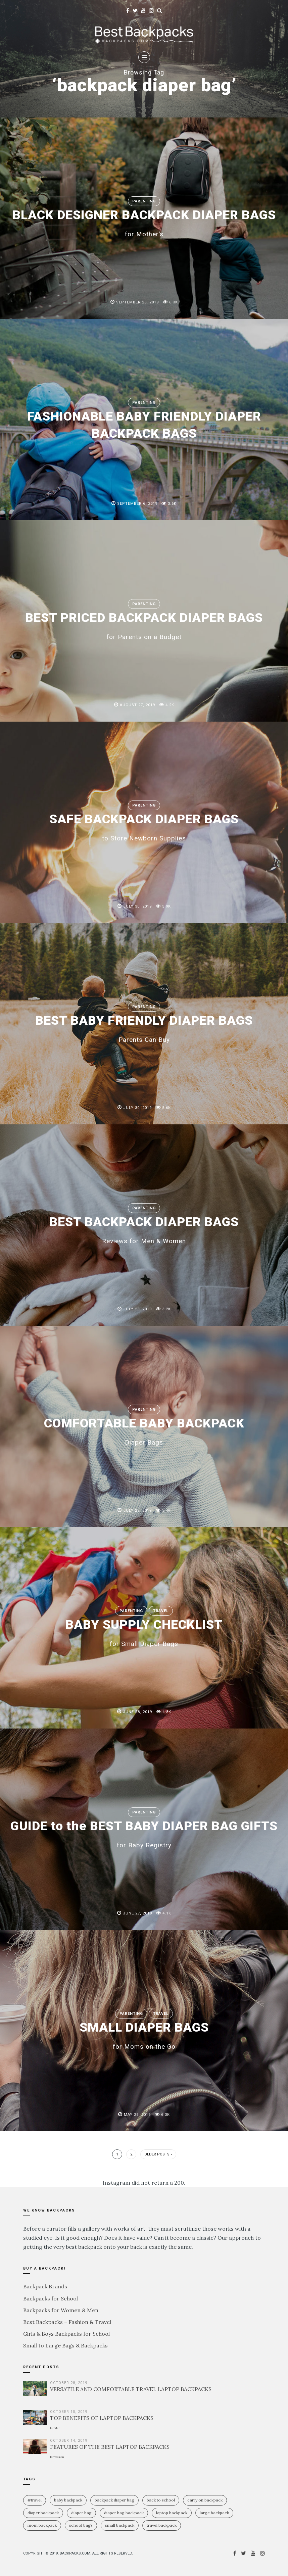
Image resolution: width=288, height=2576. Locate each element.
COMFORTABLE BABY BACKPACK (144, 1430)
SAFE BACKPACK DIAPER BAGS (144, 826)
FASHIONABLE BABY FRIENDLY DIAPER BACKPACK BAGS (144, 424)
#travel (35, 2499)
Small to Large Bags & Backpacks (65, 2345)
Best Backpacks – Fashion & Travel (67, 2322)
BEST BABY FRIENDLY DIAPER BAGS (144, 1027)
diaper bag (81, 2512)
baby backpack (68, 2499)
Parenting (144, 193)
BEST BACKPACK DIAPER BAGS (144, 1229)
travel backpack (162, 2525)
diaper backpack (43, 2512)
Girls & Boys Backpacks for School (66, 2333)
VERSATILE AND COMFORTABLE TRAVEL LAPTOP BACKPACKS (130, 2389)
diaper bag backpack (124, 2512)
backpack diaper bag (114, 2499)
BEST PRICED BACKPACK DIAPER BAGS (144, 624)
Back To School (161, 2499)
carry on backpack (205, 2499)
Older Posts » (158, 2154)
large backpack (214, 2512)
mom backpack (42, 2525)
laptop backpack (171, 2512)
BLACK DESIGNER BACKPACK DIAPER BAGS (144, 222)
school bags (81, 2525)
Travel (161, 1611)
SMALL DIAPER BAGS (144, 2034)
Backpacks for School (50, 2298)
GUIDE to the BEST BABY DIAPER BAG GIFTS (144, 1833)
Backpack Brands (45, 2286)
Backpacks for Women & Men (60, 2310)
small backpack (119, 2525)
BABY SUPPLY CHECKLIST (144, 1631)
